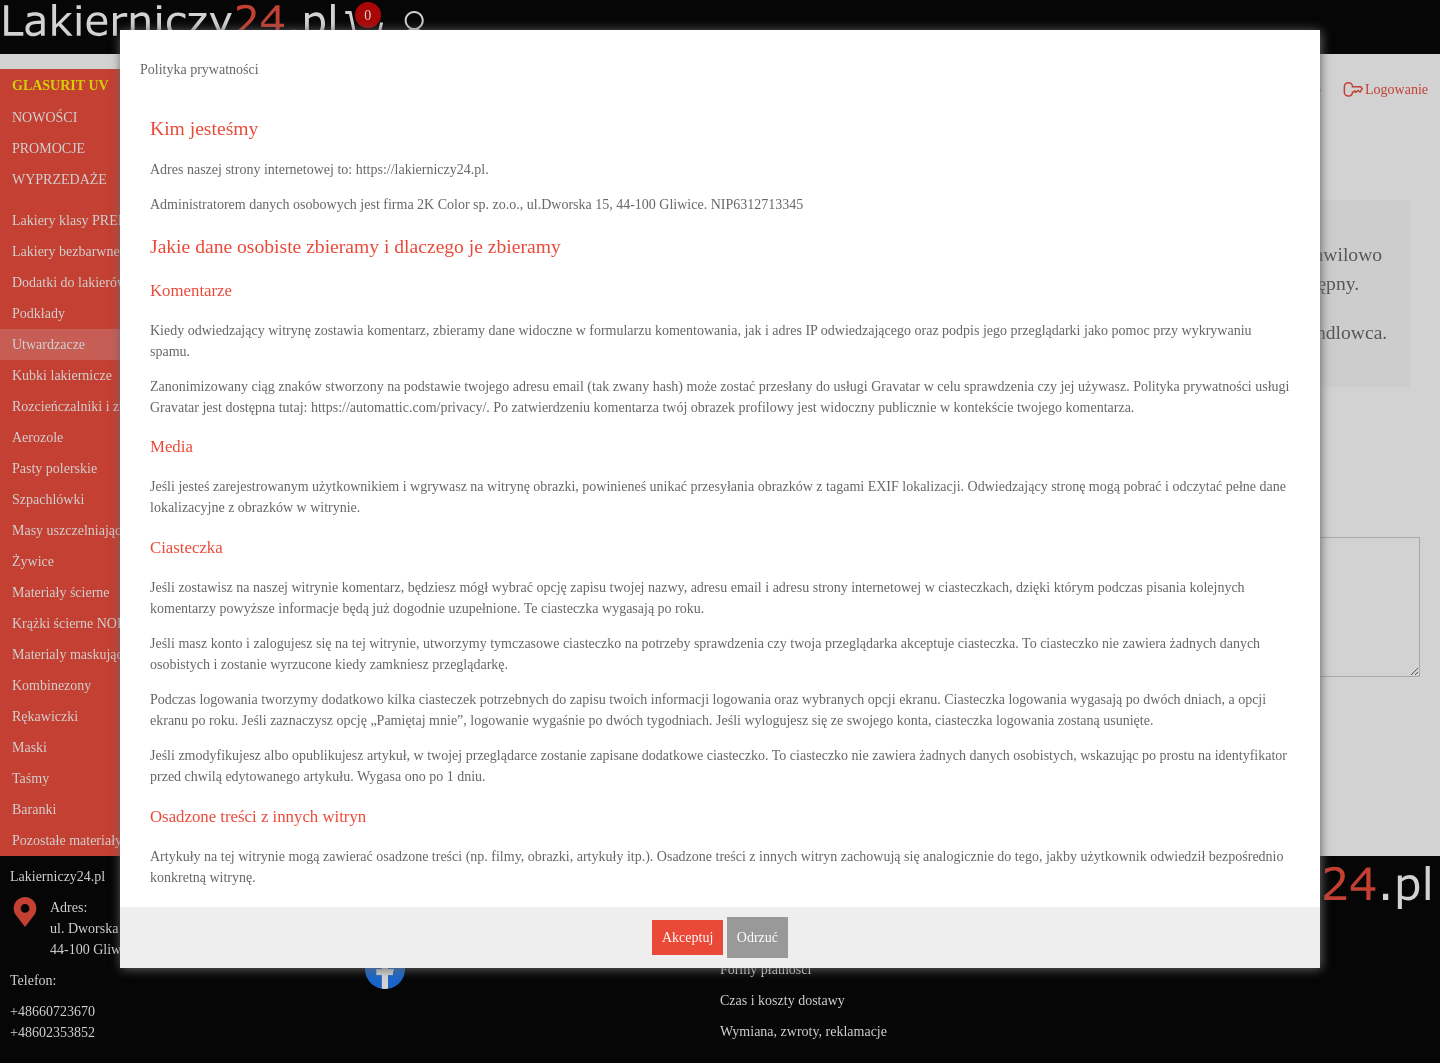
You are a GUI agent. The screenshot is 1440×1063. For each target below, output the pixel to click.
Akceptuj (687, 937)
